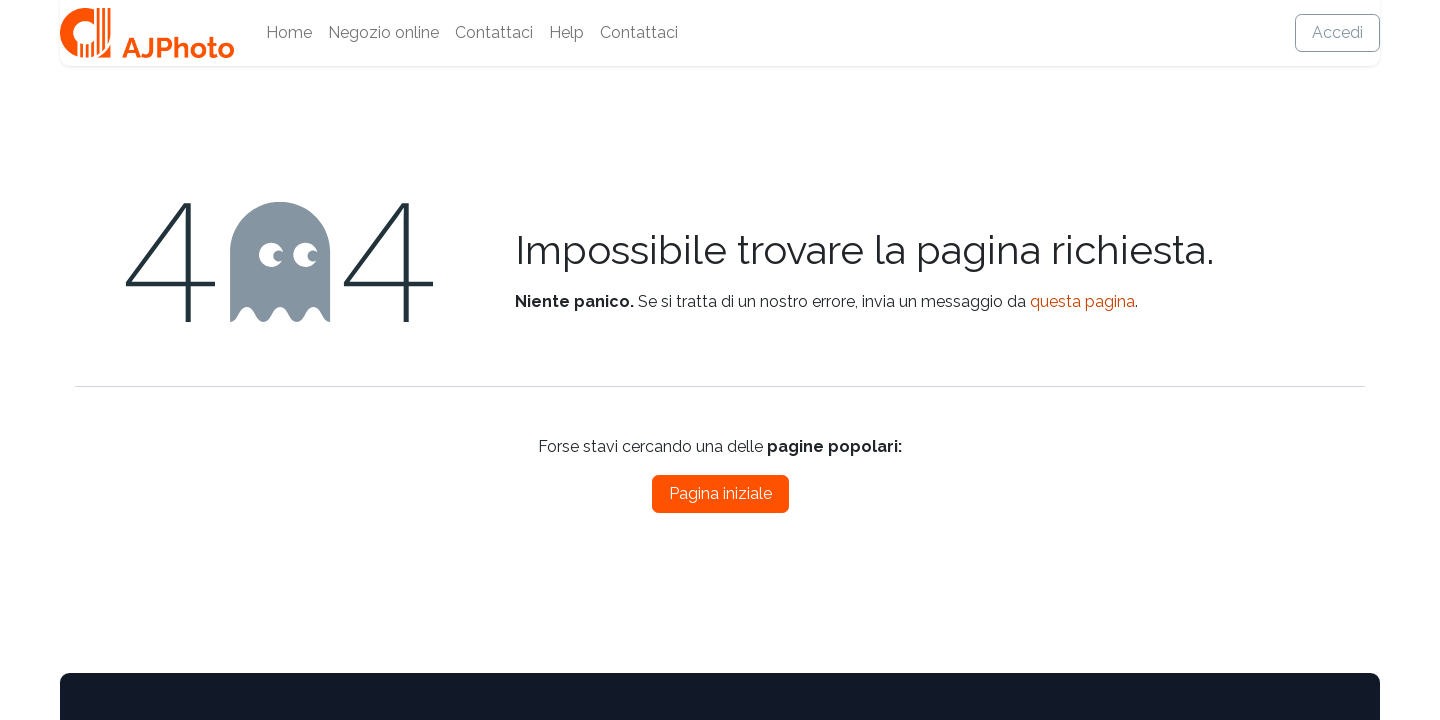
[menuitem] (289, 33)
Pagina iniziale (720, 493)
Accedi (1337, 32)
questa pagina (1082, 301)
